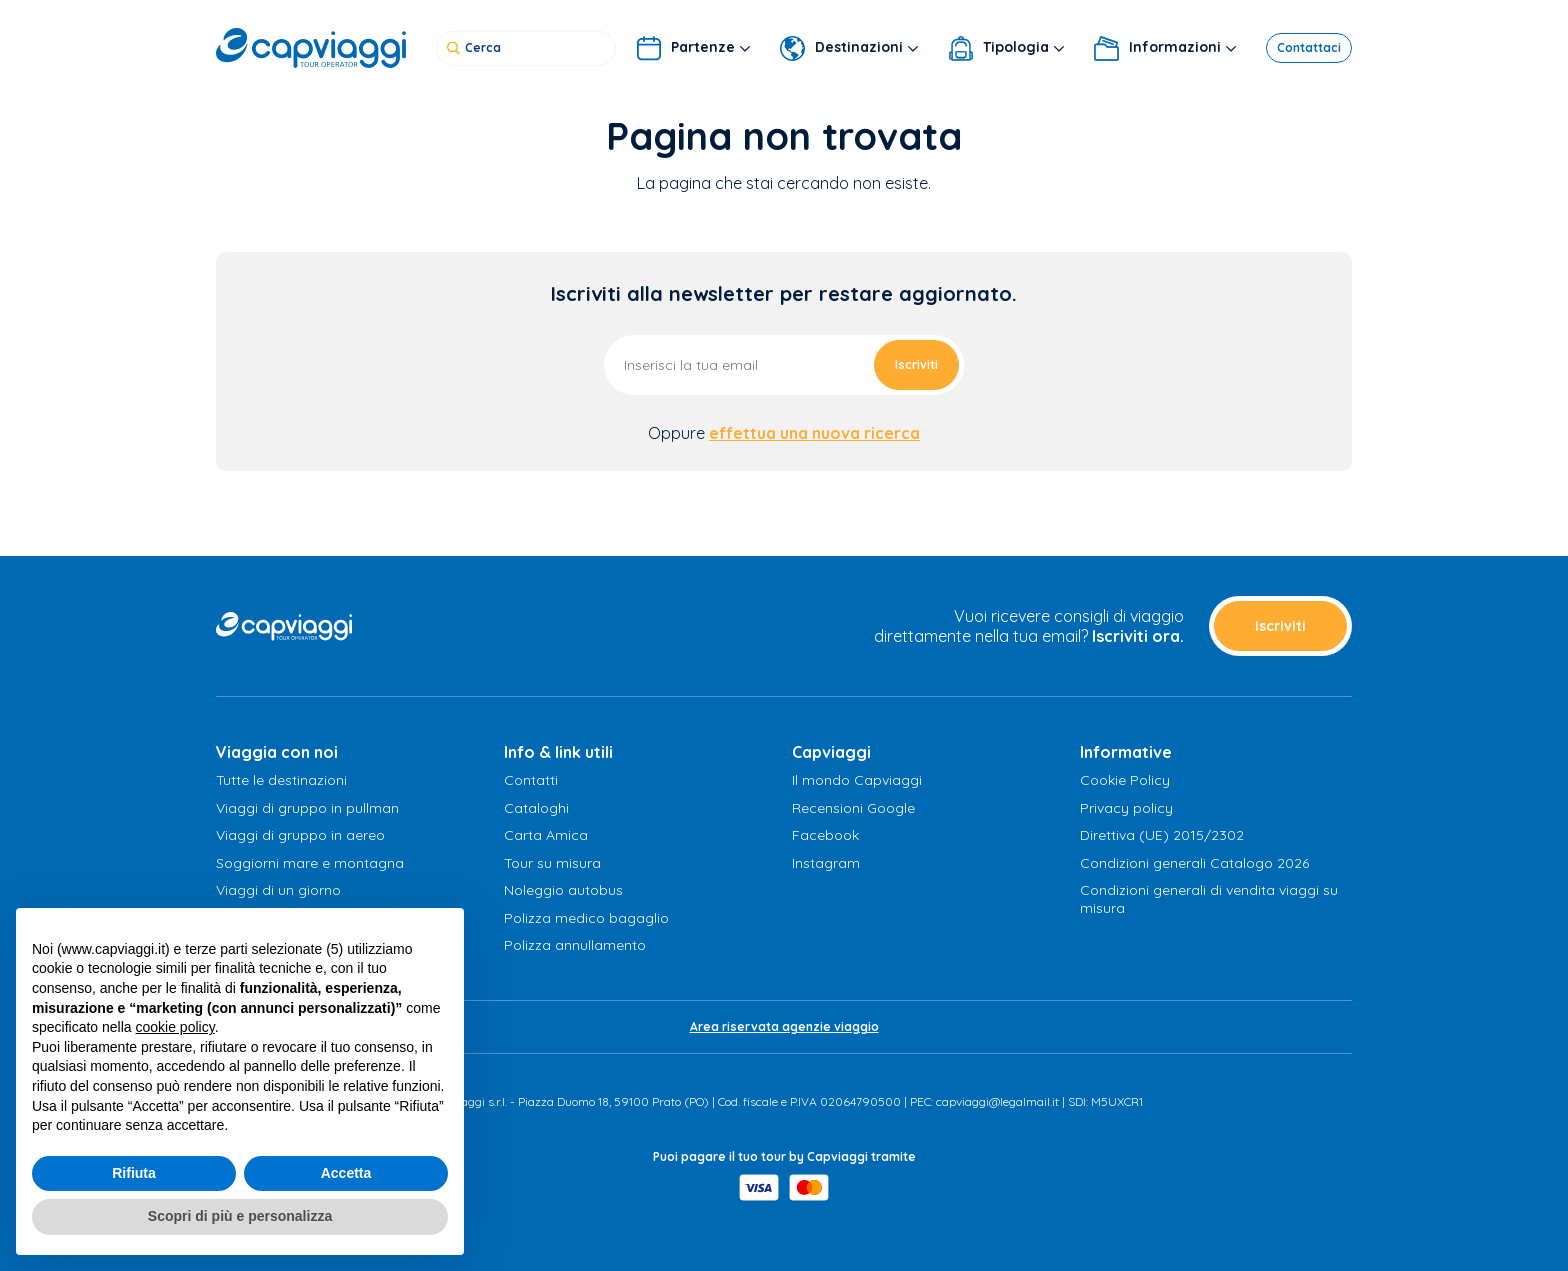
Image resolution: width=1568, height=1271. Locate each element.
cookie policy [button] (175, 1027)
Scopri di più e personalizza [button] (240, 1216)
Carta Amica (546, 835)
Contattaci (1309, 44)
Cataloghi (536, 808)
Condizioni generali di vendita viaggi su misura (1209, 899)
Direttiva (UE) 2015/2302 (1162, 835)
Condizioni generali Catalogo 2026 (1194, 863)
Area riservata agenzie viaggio (784, 1026)
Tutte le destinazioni (281, 780)
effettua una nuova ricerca (814, 433)
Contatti (531, 780)
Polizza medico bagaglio (586, 918)
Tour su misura (552, 863)
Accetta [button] (346, 1173)
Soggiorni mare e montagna (310, 863)
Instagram (826, 863)
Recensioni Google (853, 808)
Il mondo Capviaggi (857, 780)
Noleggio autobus (563, 890)
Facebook (825, 835)
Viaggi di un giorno (278, 890)
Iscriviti (916, 364)
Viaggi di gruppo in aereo (300, 835)
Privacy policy (1126, 808)
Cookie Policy (1125, 780)
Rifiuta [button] (134, 1173)
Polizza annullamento (575, 945)
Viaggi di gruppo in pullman (307, 808)
